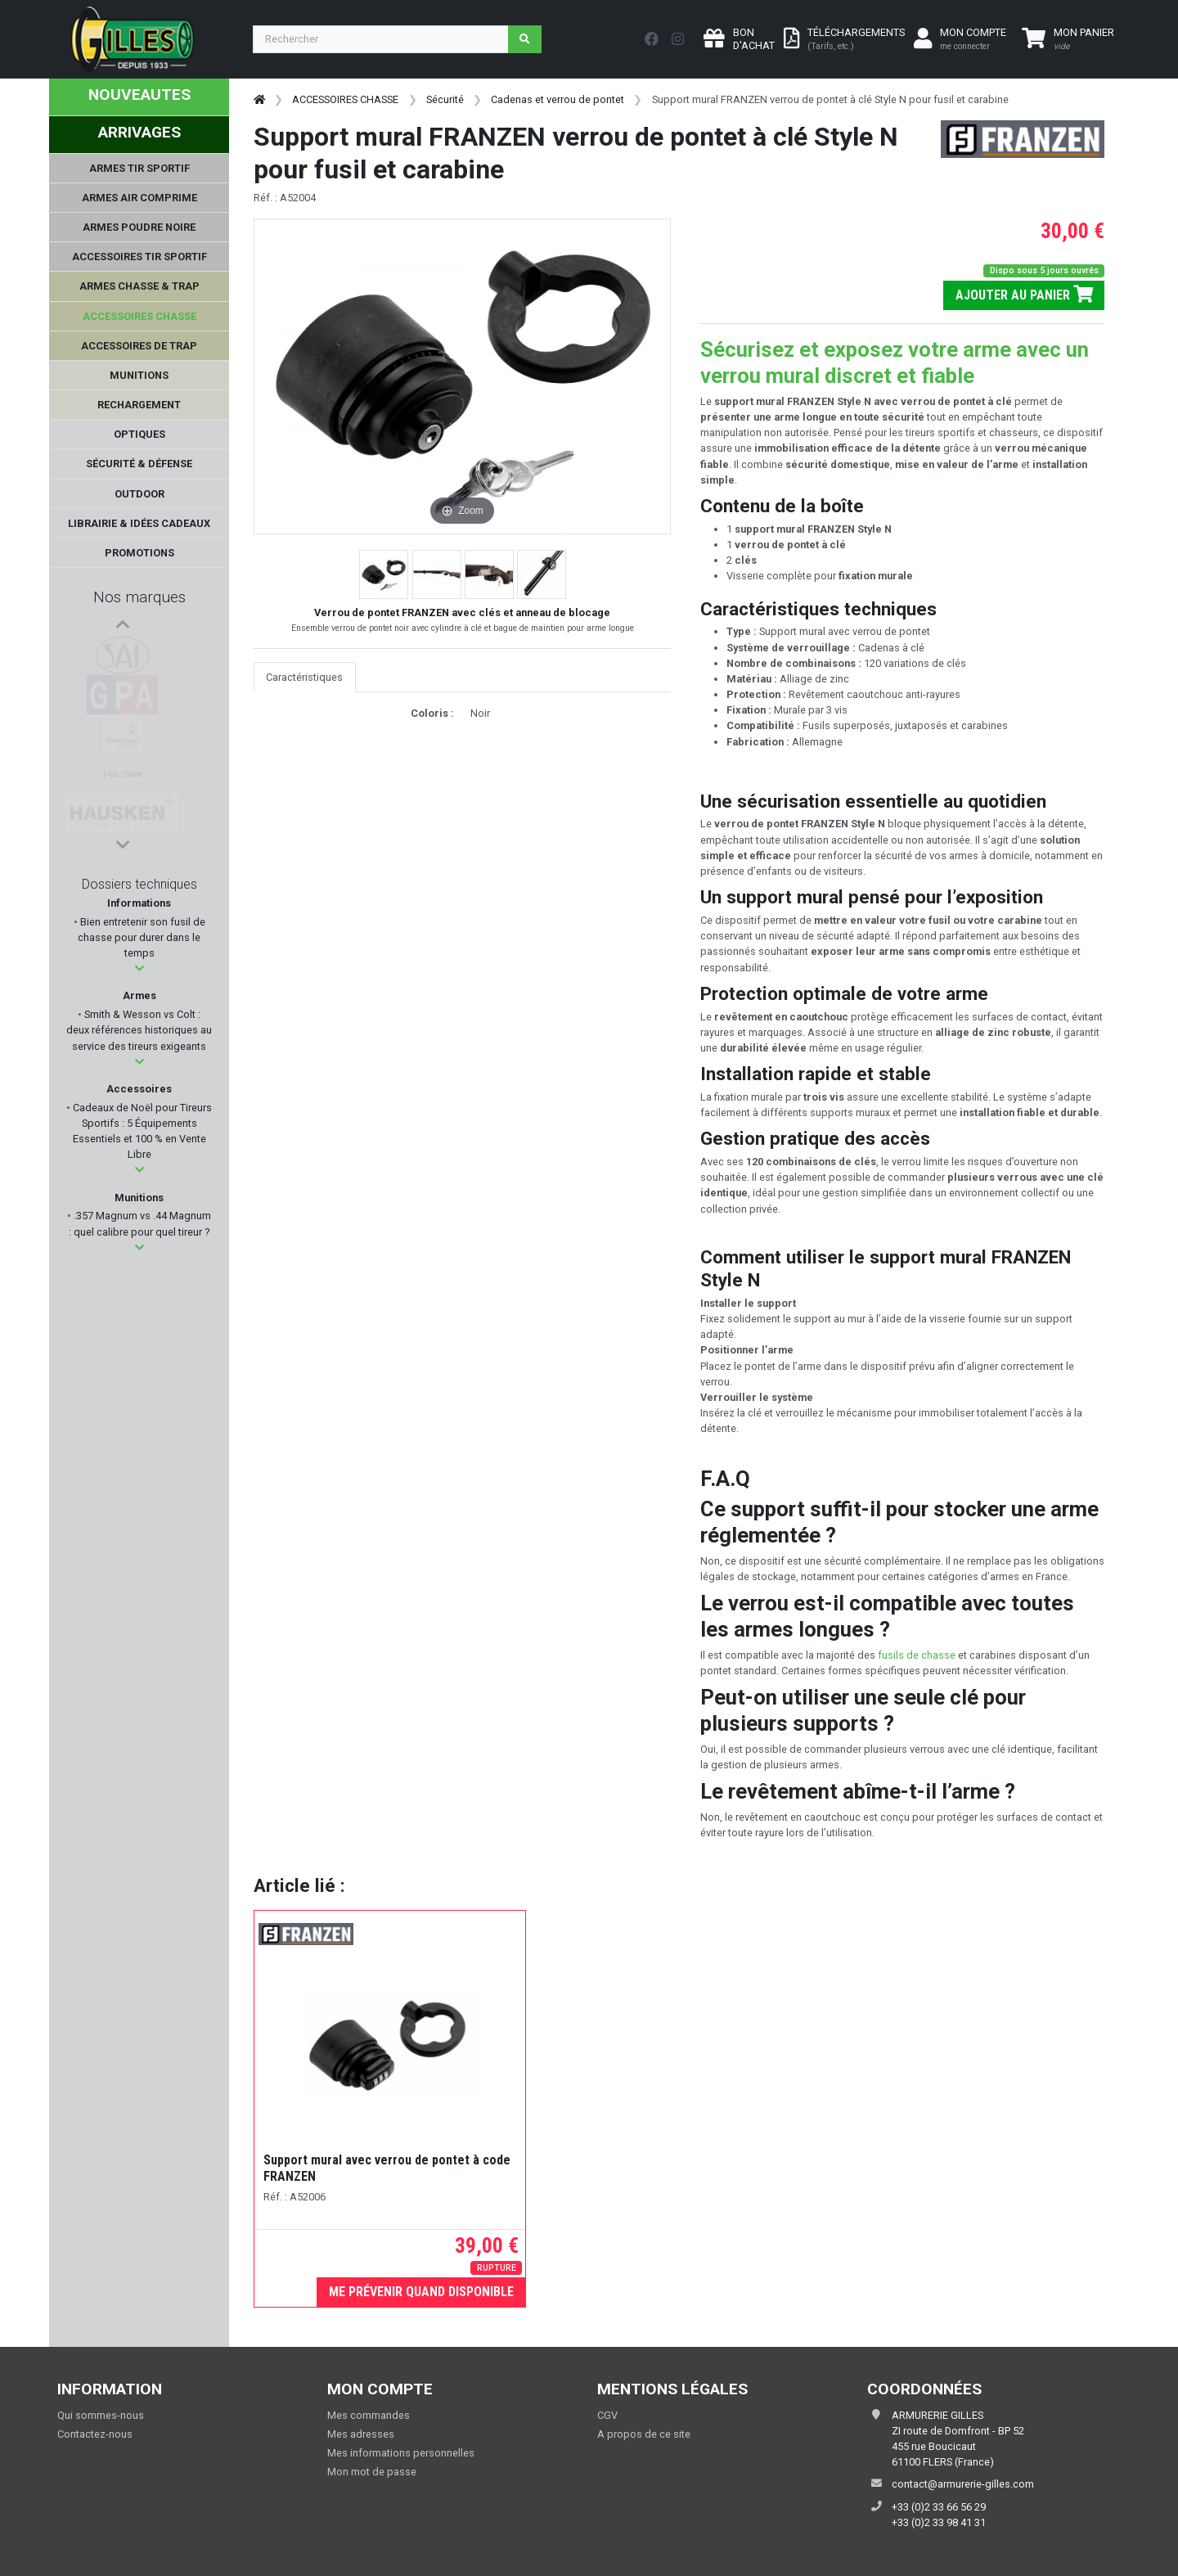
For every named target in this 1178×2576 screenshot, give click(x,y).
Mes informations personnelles (400, 2453)
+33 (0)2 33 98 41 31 (939, 2522)
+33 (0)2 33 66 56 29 (939, 2507)
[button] (139, 968)
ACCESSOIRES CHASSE (345, 99)
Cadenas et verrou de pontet (557, 99)
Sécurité (445, 99)
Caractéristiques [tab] (304, 677)
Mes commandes (368, 2415)
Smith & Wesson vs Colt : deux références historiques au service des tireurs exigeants (139, 1030)
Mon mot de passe (371, 2472)
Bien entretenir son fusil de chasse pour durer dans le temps (141, 937)
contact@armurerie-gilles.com (963, 2484)
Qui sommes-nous (100, 2415)
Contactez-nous (95, 2434)
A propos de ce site (643, 2434)
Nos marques (139, 597)
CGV (607, 2415)
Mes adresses (360, 2434)
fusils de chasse (916, 1655)
